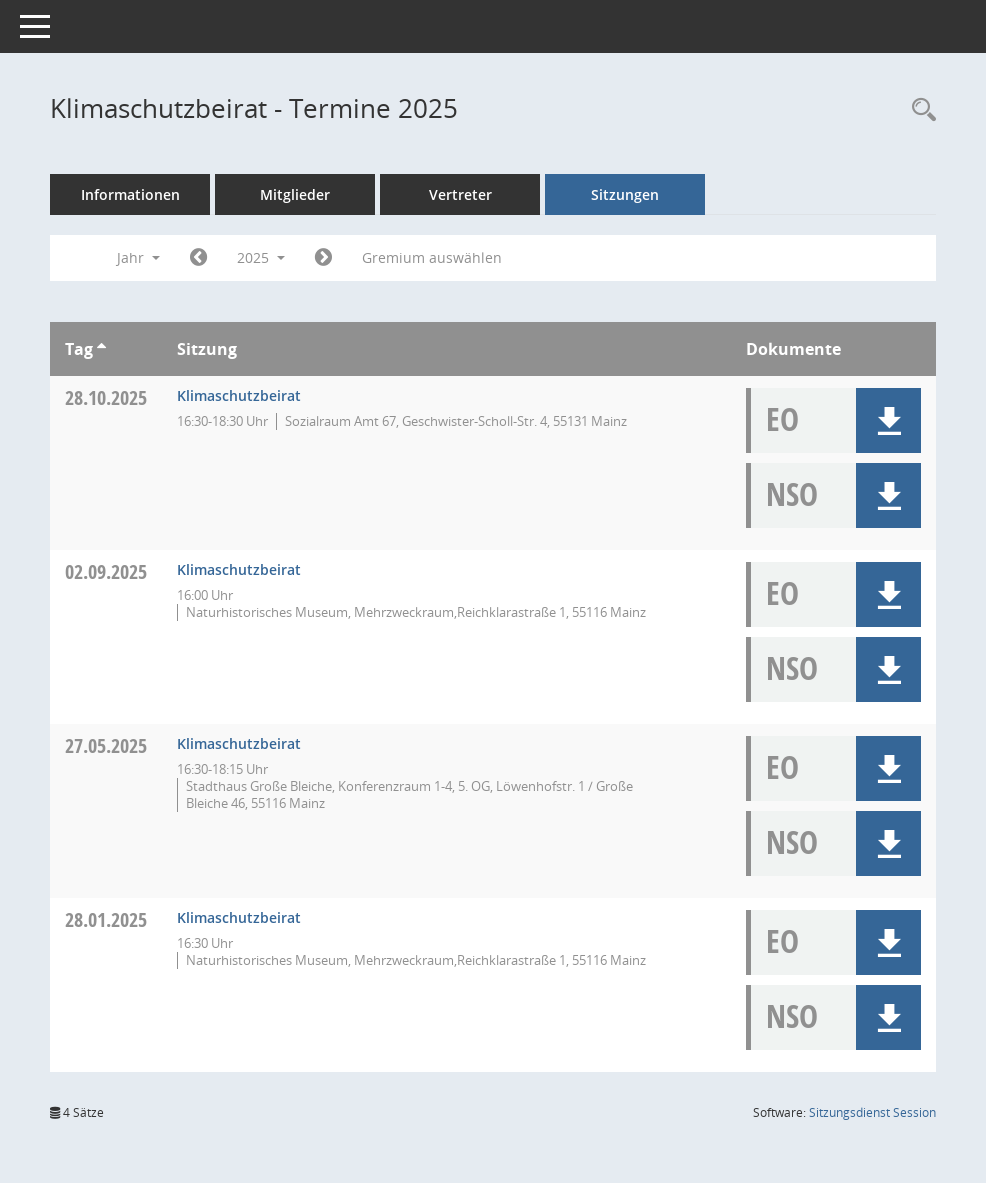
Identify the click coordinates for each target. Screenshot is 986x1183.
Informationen (130, 194)
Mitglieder (295, 194)
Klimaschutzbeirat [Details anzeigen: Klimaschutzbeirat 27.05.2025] (239, 743)
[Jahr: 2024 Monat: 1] (198, 258)
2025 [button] (261, 257)
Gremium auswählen (432, 257)
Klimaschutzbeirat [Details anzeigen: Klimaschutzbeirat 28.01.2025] (239, 917)
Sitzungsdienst (872, 1112)
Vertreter (460, 194)
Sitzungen (625, 194)
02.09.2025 (106, 571)
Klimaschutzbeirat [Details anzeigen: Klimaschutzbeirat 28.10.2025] (239, 395)
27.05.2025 (106, 745)
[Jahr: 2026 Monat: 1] (323, 258)
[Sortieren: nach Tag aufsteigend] (101, 349)
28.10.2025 (106, 397)
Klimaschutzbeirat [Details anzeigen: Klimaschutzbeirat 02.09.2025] (239, 569)
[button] (888, 420)
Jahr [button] (138, 257)
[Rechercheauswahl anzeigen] (919, 110)
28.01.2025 (106, 919)
